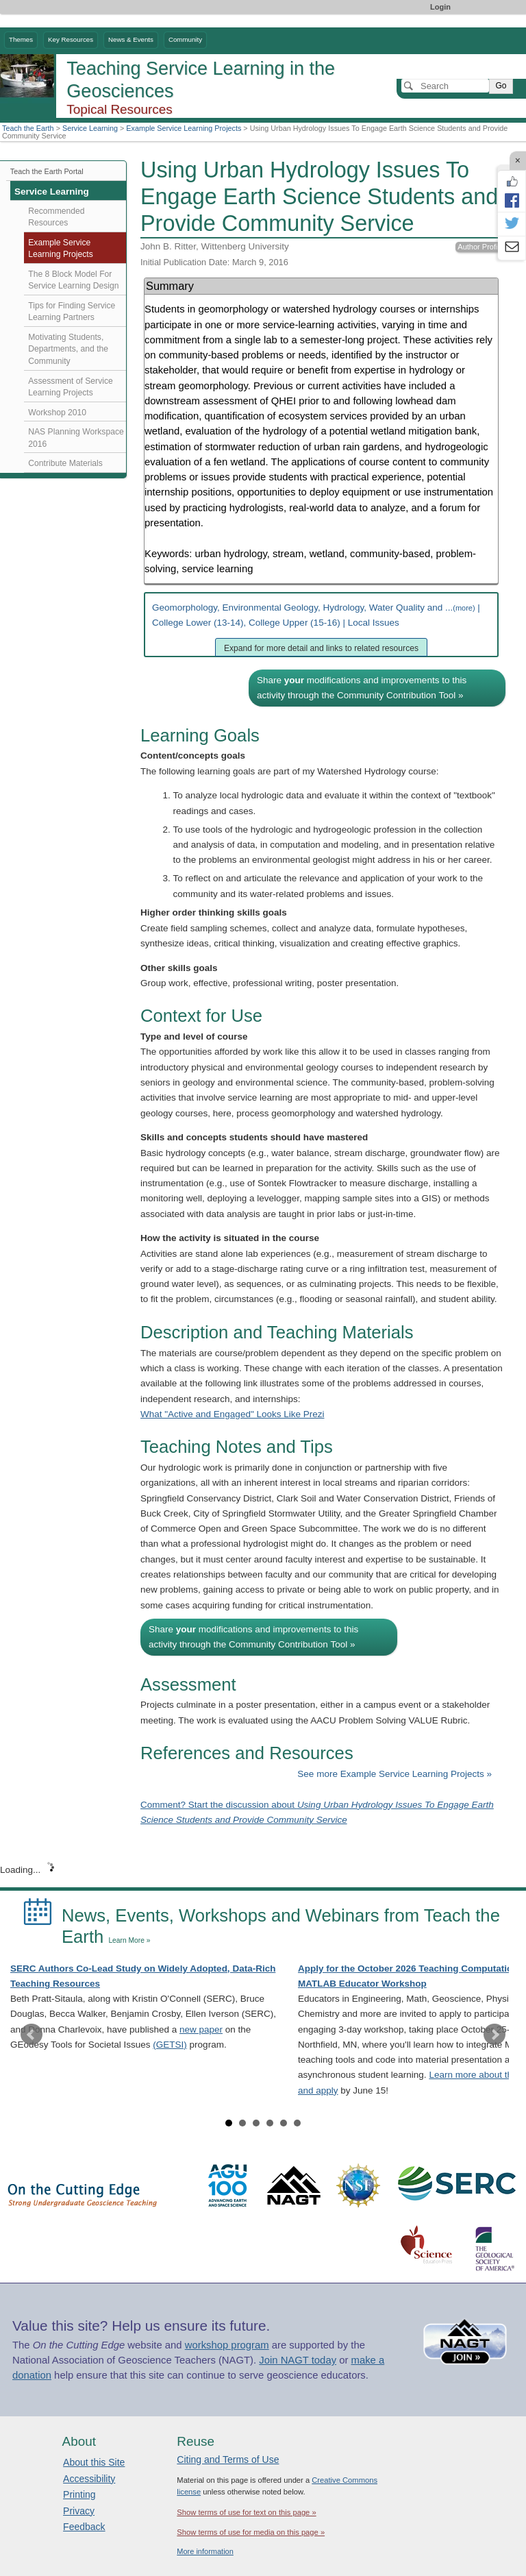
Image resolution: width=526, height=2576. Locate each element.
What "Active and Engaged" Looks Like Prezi (232, 1414)
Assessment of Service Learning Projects (70, 387)
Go (500, 85)
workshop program (227, 2345)
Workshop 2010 (57, 412)
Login (440, 7)
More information (205, 2551)
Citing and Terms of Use (228, 2459)
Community (185, 39)
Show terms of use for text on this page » (246, 2512)
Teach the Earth (28, 128)
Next (494, 2035)
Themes (21, 39)
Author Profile (480, 247)
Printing (79, 2494)
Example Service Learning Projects (183, 128)
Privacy (79, 2510)
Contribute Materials (65, 463)
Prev (31, 2035)
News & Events (130, 39)
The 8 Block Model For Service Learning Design (73, 280)
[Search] (445, 86)
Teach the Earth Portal (47, 171)
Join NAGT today (297, 2360)
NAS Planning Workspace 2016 (75, 438)
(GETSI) (170, 2044)
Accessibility (89, 2478)
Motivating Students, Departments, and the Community (68, 349)
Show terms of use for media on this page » (251, 2532)
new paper (201, 2029)
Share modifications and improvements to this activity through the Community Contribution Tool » (361, 687)
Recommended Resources (56, 217)
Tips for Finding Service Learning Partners (71, 312)
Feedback (84, 2526)
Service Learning (90, 128)
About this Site (94, 2462)
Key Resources (70, 39)
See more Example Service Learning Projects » (394, 1774)
